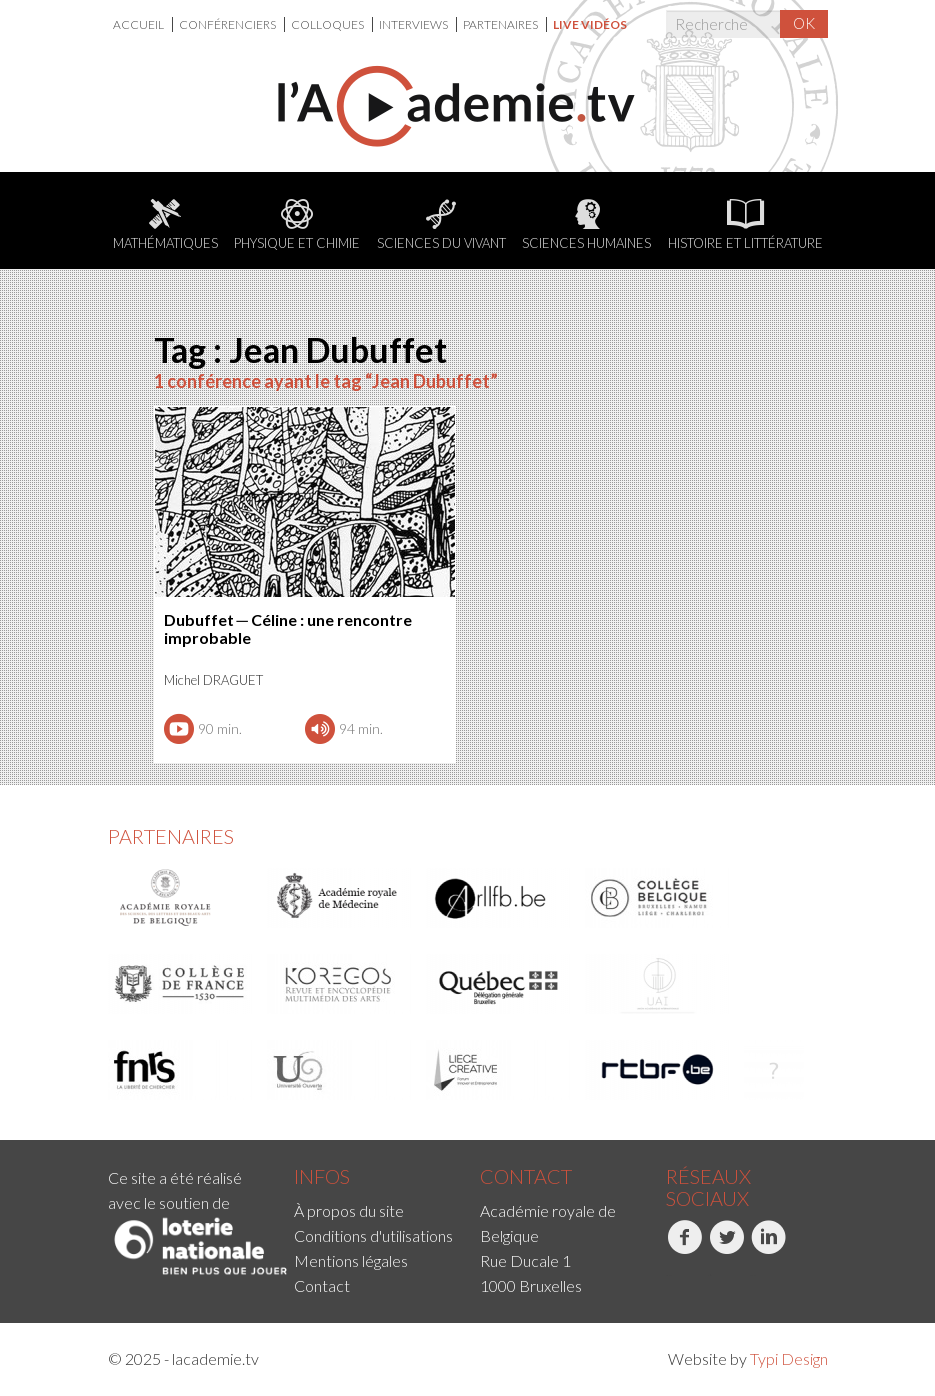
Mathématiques (165, 225)
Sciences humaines (586, 225)
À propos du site (349, 1210)
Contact (322, 1285)
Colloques (328, 24)
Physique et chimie (297, 225)
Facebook (684, 1248)
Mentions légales (351, 1260)
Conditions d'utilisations (373, 1235)
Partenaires (501, 24)
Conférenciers (228, 24)
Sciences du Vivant (441, 225)
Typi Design (789, 1358)
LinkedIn (768, 1248)
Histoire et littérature (745, 225)
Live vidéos (590, 24)
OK (804, 23)
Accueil (139, 24)
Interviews (414, 24)
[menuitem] (143, 24)
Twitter (726, 1248)
